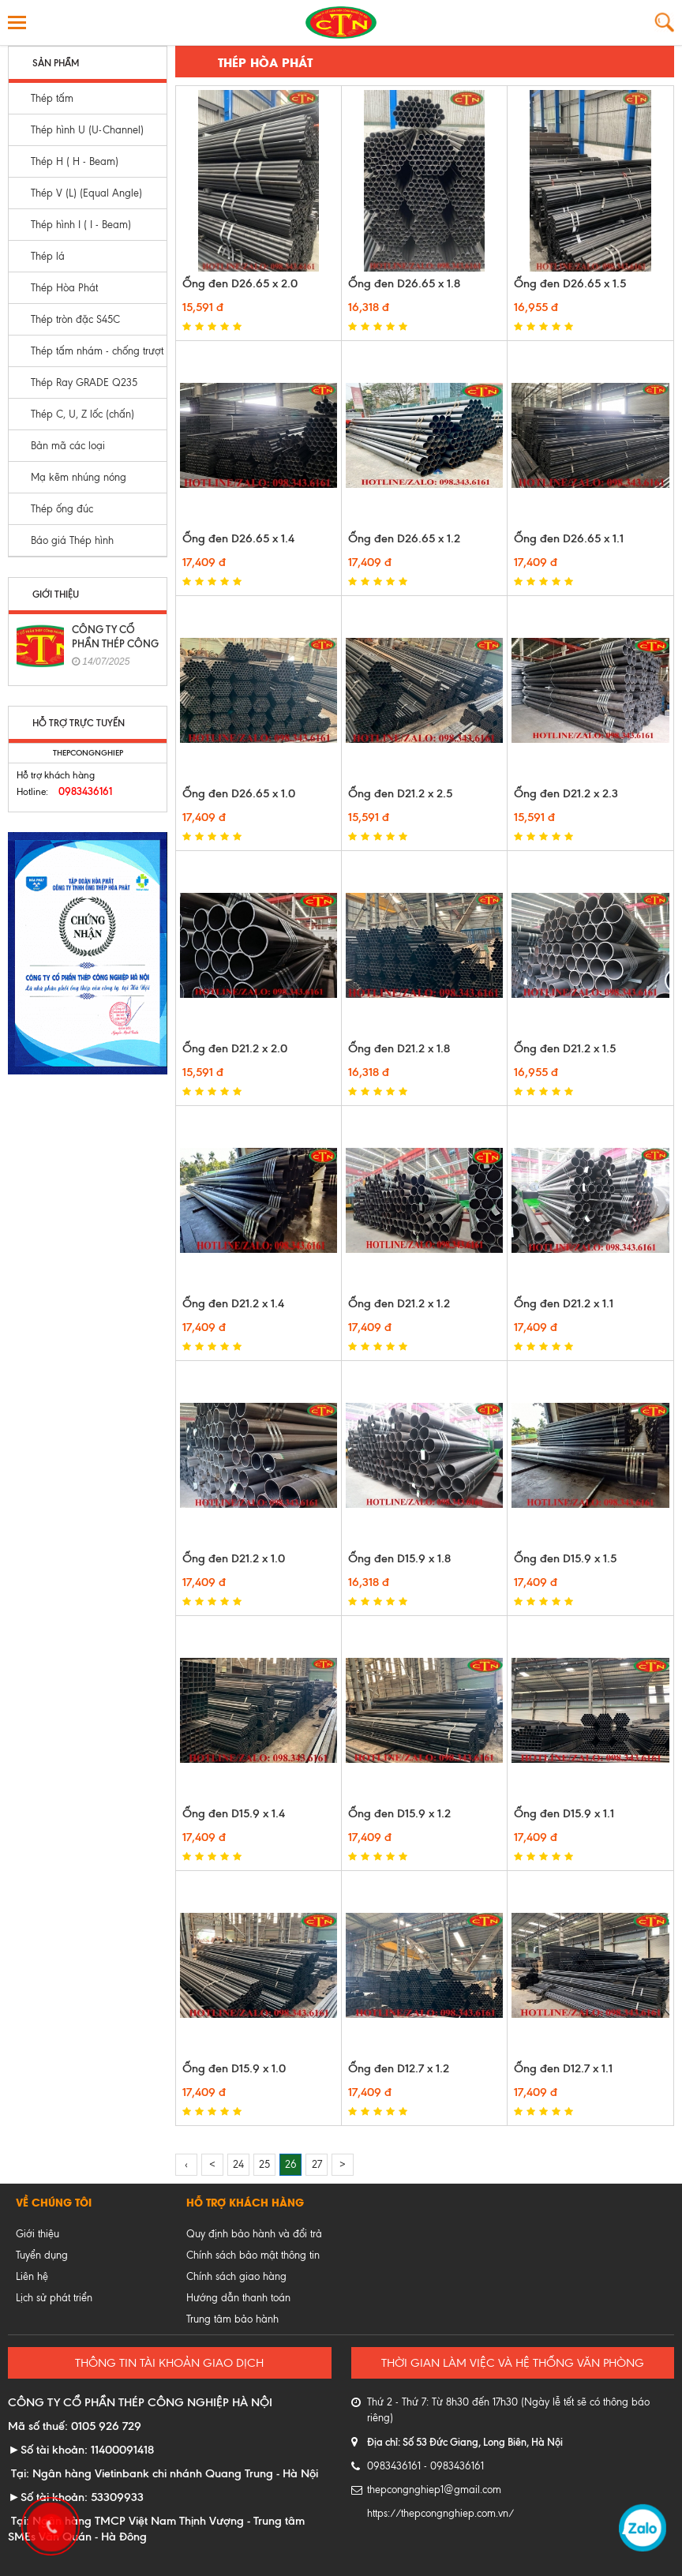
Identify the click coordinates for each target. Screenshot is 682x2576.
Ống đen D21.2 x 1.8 (399, 1048)
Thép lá (48, 256)
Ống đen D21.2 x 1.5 (565, 1048)
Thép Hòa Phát (64, 288)
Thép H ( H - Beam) (74, 161)
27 (317, 2164)
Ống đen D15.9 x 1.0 (234, 2068)
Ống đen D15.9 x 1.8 (399, 1558)
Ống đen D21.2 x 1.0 (233, 1558)
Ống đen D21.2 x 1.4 (233, 1303)
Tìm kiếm (664, 22)
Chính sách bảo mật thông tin (253, 2255)
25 (264, 2164)
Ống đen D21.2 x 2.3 (566, 793)
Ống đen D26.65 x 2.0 (240, 283)
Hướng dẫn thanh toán (238, 2298)
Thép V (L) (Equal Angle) (86, 193)
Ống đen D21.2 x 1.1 (563, 1303)
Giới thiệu (37, 2234)
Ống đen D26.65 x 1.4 (238, 538)
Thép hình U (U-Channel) (87, 130)
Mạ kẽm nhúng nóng (78, 477)
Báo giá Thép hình (72, 540)
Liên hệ (32, 2276)
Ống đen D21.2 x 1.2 (399, 1303)
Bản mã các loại (68, 446)
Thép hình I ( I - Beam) (81, 225)
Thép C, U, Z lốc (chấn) (82, 414)
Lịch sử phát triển (54, 2298)
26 (291, 2164)
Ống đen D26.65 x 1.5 (570, 283)
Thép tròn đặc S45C (75, 319)
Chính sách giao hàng (236, 2276)
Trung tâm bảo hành (232, 2319)
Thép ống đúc (62, 509)
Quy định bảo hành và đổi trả (254, 2234)
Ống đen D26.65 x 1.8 (404, 283)
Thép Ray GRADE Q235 (84, 382)
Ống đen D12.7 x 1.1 (563, 2068)
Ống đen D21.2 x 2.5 (400, 793)
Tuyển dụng (42, 2255)
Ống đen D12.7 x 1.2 (398, 2068)
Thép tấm (52, 98)
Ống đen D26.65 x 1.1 (569, 538)
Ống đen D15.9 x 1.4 (233, 1813)
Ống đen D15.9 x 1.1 (564, 1813)
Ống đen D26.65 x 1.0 (238, 793)
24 (238, 2164)
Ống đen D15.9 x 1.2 (399, 1813)
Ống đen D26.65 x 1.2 (404, 538)
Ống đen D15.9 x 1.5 (565, 1558)
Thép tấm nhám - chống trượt (97, 351)
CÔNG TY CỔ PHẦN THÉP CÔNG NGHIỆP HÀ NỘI (115, 643)
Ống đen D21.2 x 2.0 (234, 1048)
